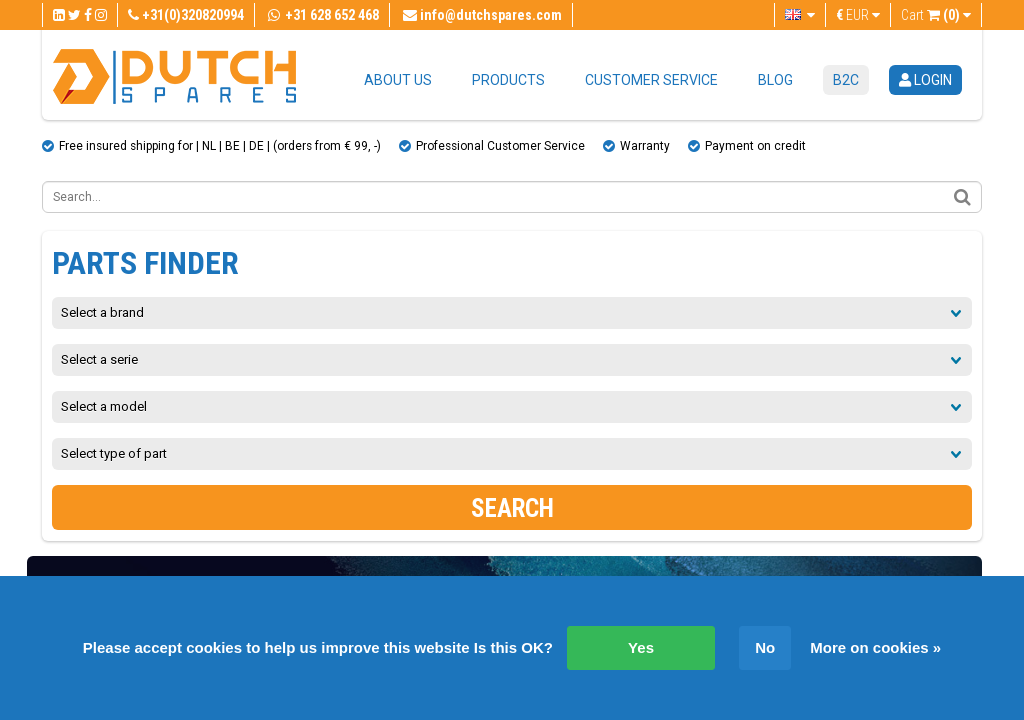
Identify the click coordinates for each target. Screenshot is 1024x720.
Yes (641, 647)
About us (398, 80)
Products (508, 80)
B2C (846, 80)
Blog (775, 80)
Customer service (651, 80)
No (765, 647)
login (925, 80)
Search (512, 508)
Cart (936, 15)
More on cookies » (875, 647)
